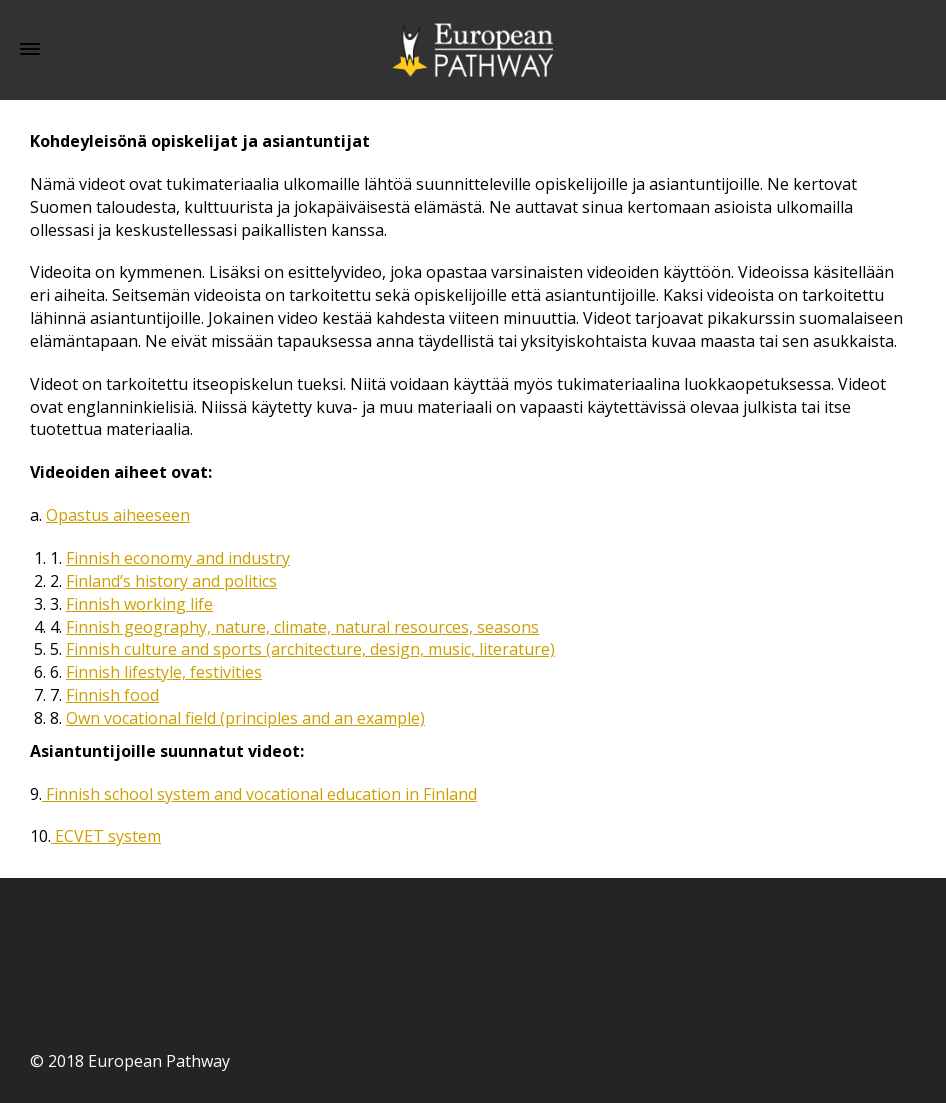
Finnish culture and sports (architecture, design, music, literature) (310, 649)
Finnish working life (139, 604)
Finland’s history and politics (171, 581)
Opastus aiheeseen (118, 515)
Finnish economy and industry (178, 558)
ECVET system (106, 836)
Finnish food (112, 695)
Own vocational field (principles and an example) (245, 718)
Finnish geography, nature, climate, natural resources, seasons (302, 627)
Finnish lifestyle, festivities (164, 672)
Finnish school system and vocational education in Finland (259, 794)
